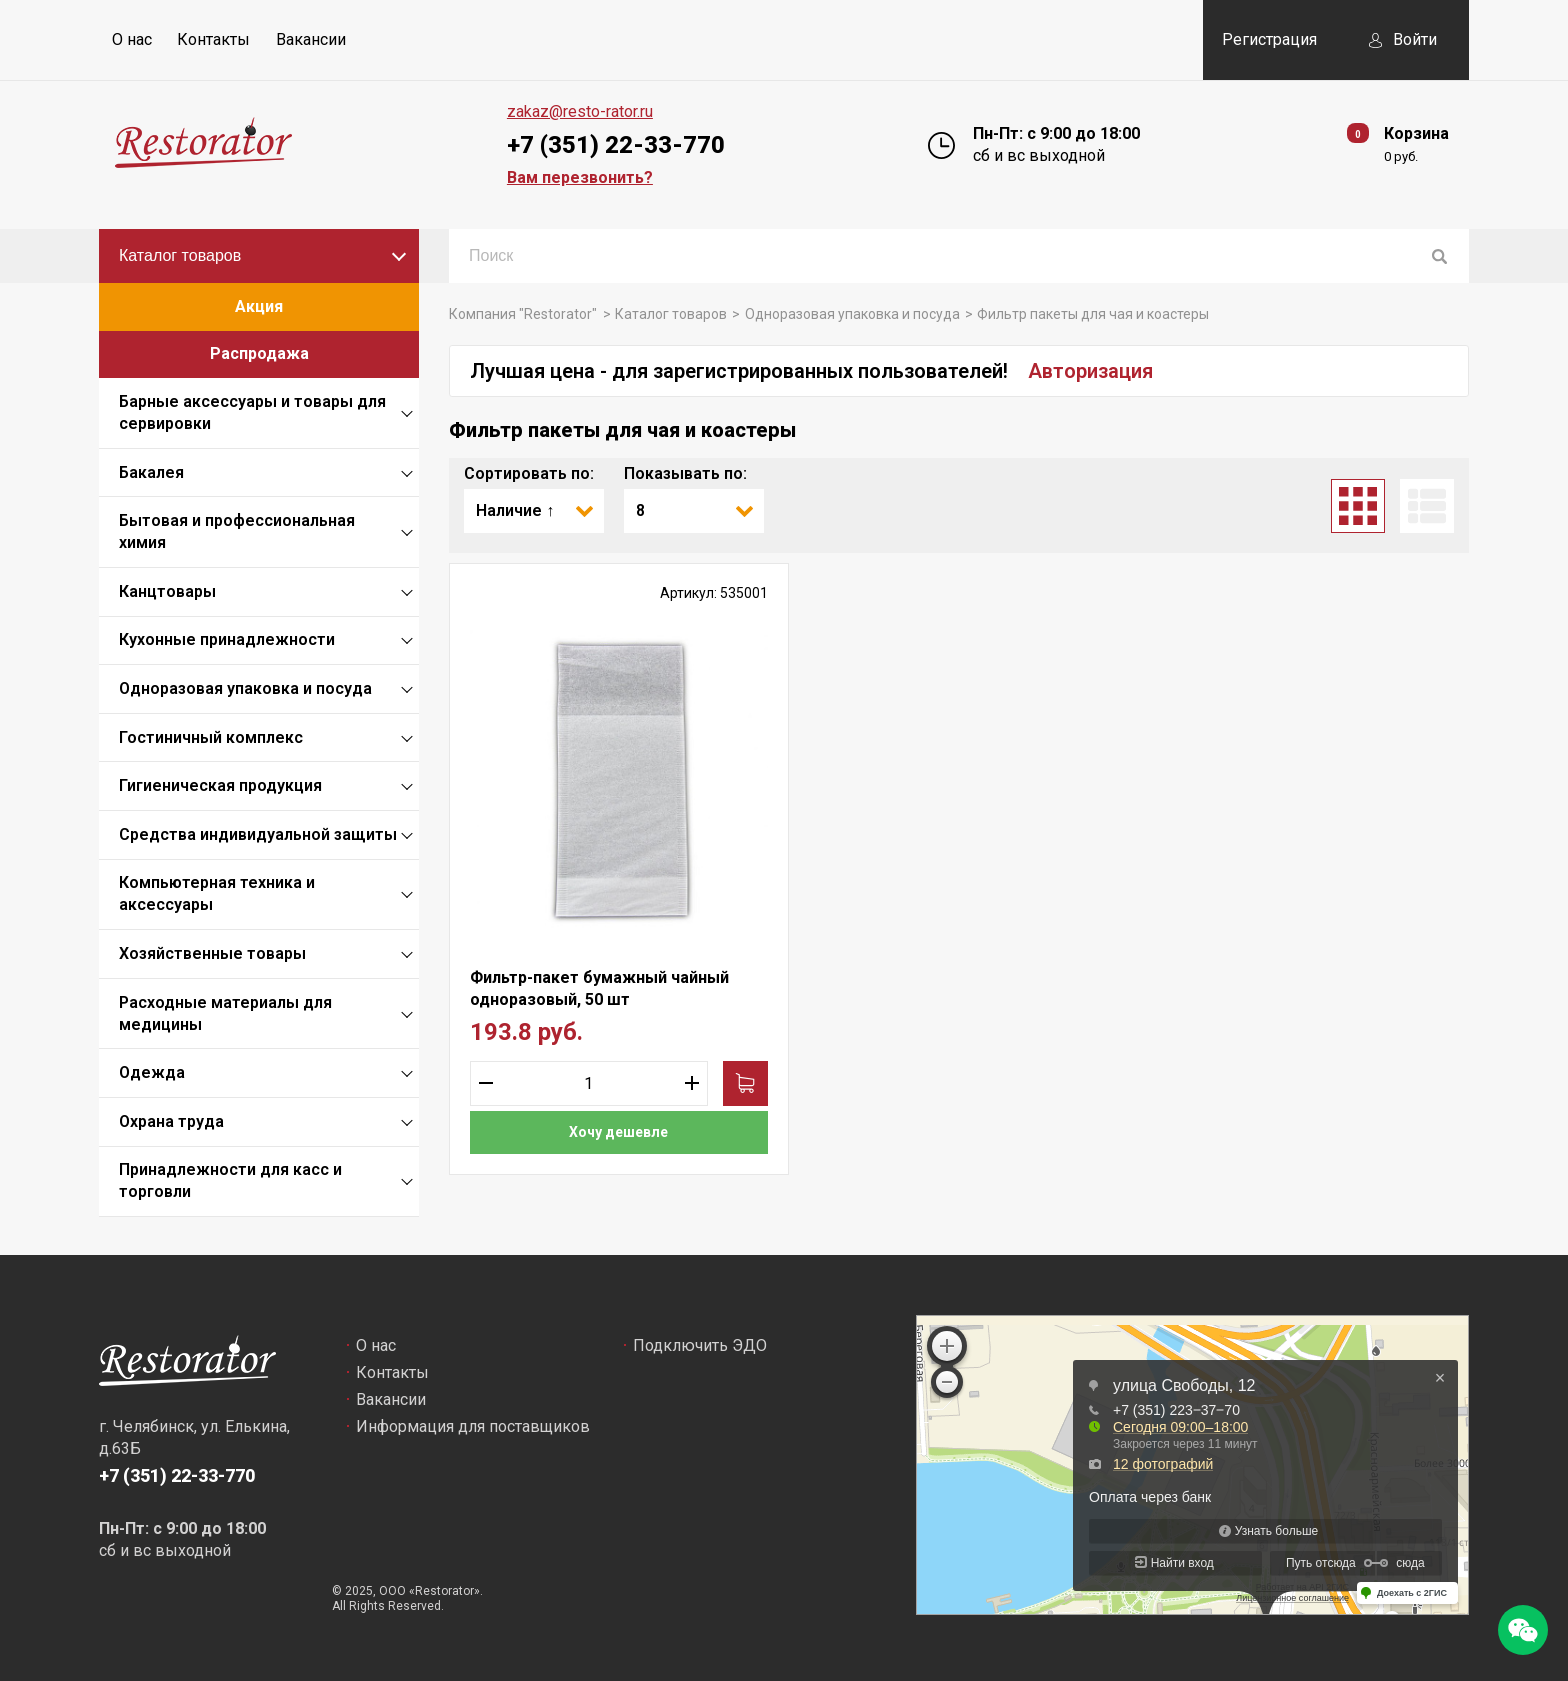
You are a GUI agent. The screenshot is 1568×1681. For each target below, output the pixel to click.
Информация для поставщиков (473, 1426)
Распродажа (259, 353)
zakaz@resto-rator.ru (580, 111)
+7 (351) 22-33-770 (616, 145)
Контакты (213, 39)
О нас (132, 39)
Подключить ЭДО (700, 1345)
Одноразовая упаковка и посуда (852, 314)
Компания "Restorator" (523, 314)
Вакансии (311, 39)
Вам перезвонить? (580, 177)
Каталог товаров (180, 255)
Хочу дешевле (618, 1132)
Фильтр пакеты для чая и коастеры (1093, 314)
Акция (259, 306)
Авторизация (1090, 371)
